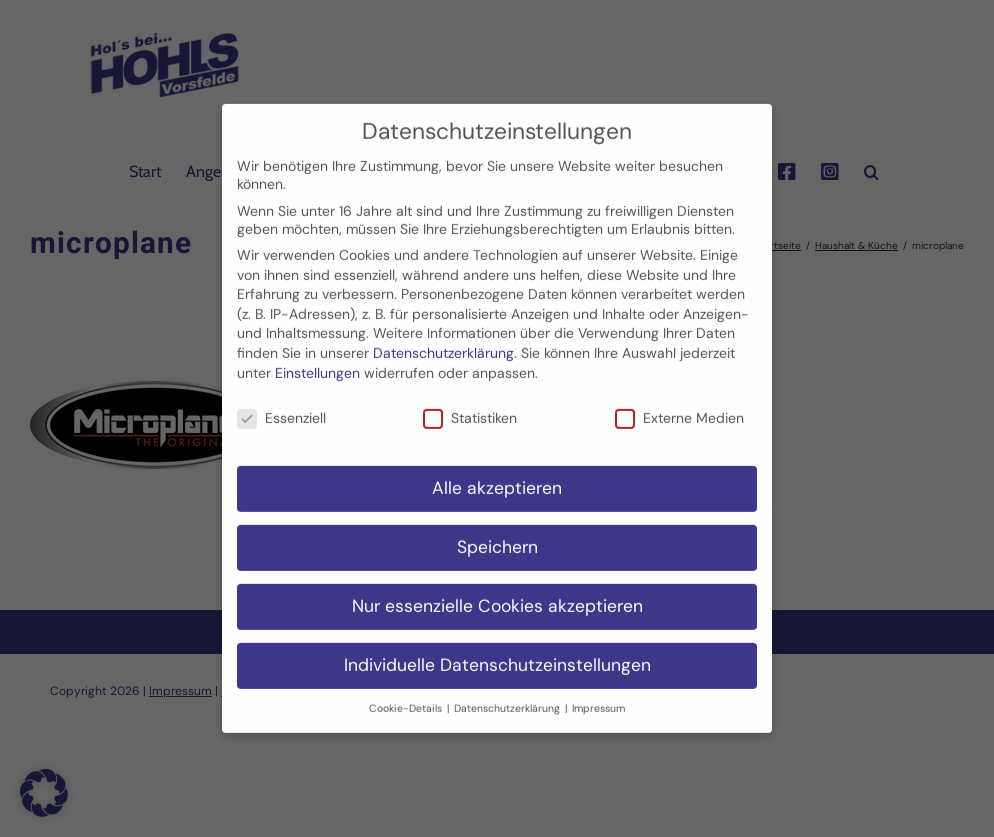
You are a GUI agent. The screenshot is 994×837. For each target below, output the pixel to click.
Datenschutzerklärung (443, 338)
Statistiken (470, 403)
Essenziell (281, 403)
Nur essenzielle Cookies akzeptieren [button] (497, 591)
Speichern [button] (497, 532)
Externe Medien (679, 403)
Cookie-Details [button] (407, 692)
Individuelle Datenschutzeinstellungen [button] (497, 650)
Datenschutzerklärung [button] (508, 692)
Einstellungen (317, 357)
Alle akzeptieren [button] (497, 473)
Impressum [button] (598, 692)
